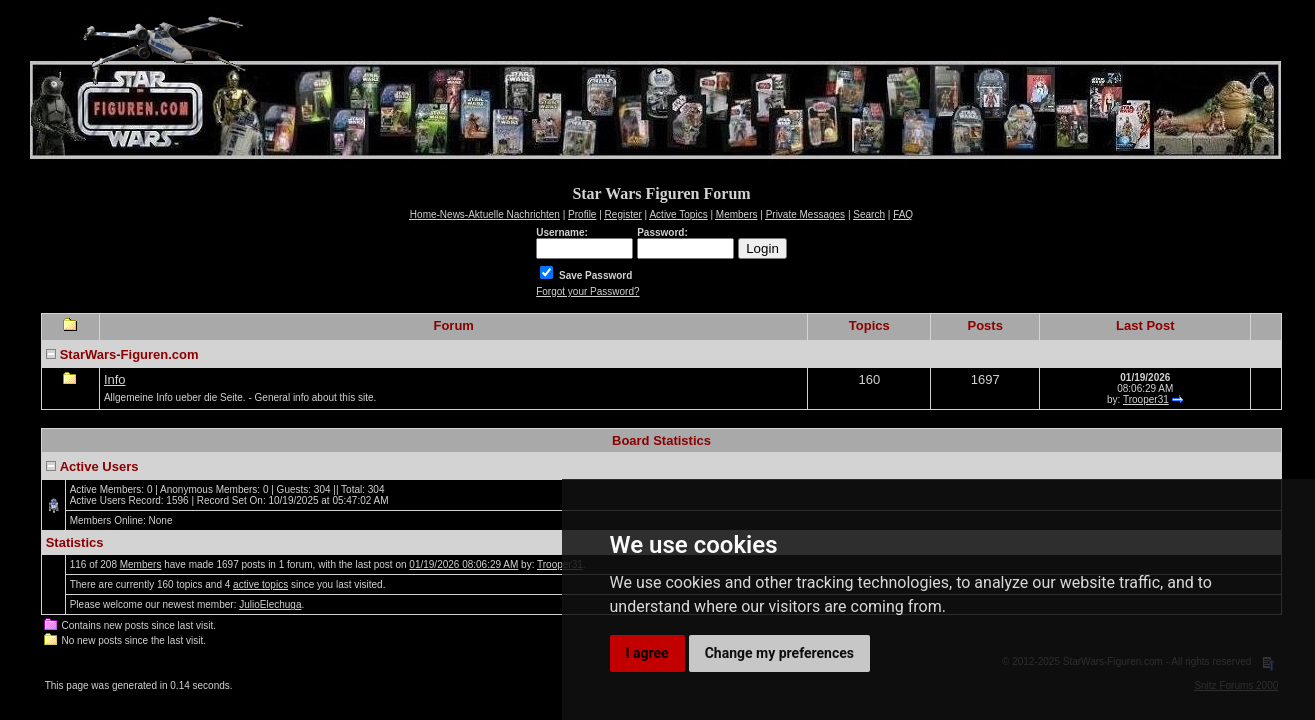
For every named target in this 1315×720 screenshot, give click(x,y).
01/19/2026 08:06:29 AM (463, 564)
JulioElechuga (270, 604)
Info (115, 379)
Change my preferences (779, 653)
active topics (260, 584)
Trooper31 (1146, 399)
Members (141, 564)
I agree (647, 653)
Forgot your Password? (587, 291)
